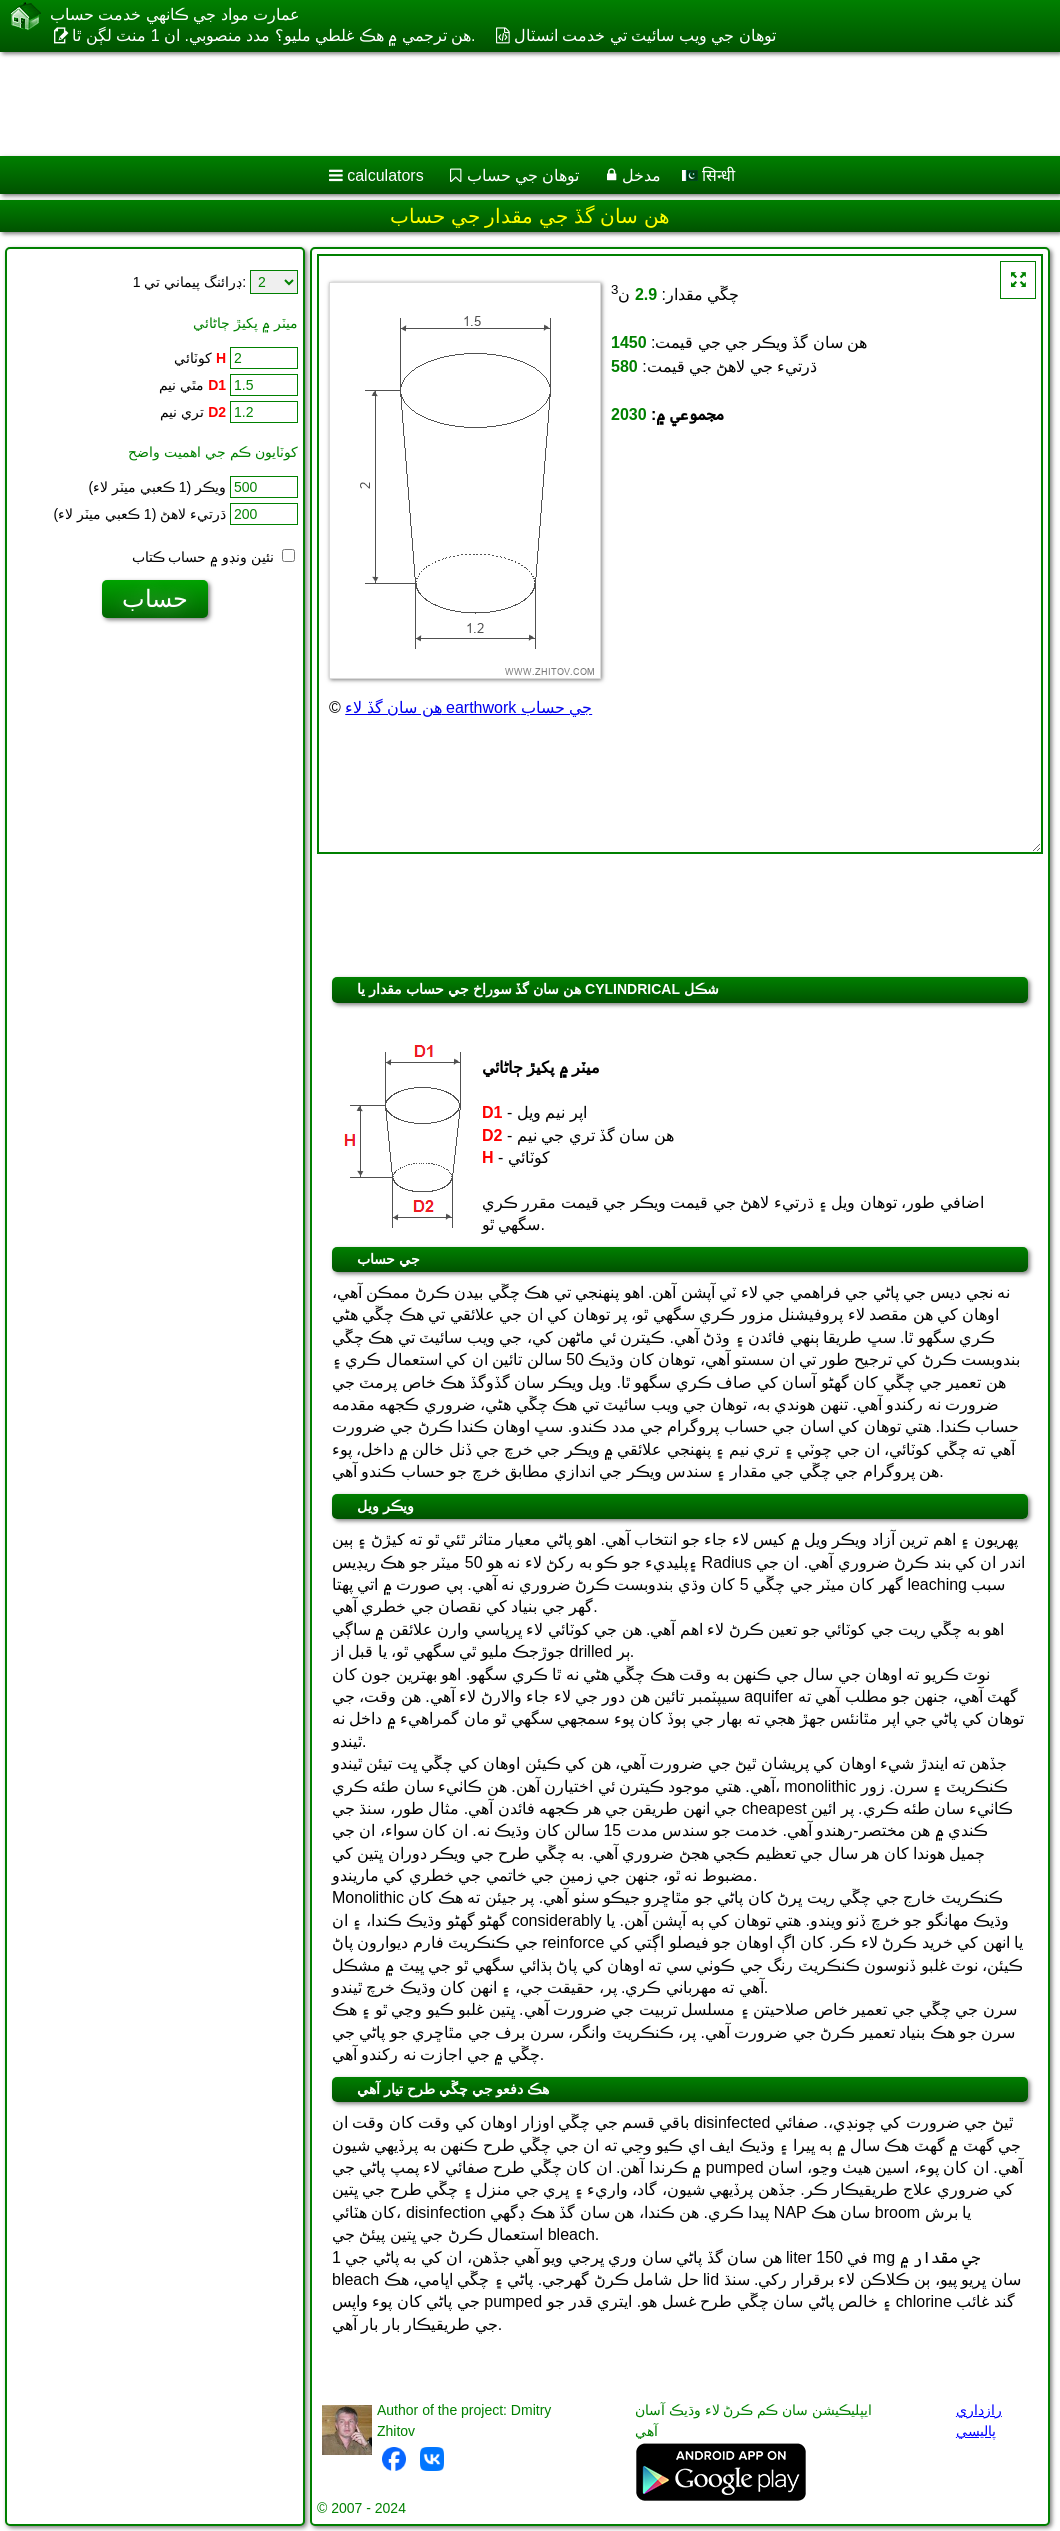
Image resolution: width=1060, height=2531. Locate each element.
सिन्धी (708, 175)
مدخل (641, 175)
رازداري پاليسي (979, 2420)
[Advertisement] (510, 104)
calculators (385, 175)
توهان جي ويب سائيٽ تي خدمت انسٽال (645, 35)
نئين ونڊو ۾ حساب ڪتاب (213, 557)
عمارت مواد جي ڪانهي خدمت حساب (175, 14)
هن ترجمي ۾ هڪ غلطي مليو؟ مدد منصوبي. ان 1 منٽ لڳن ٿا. (273, 35)
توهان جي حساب (523, 175)
